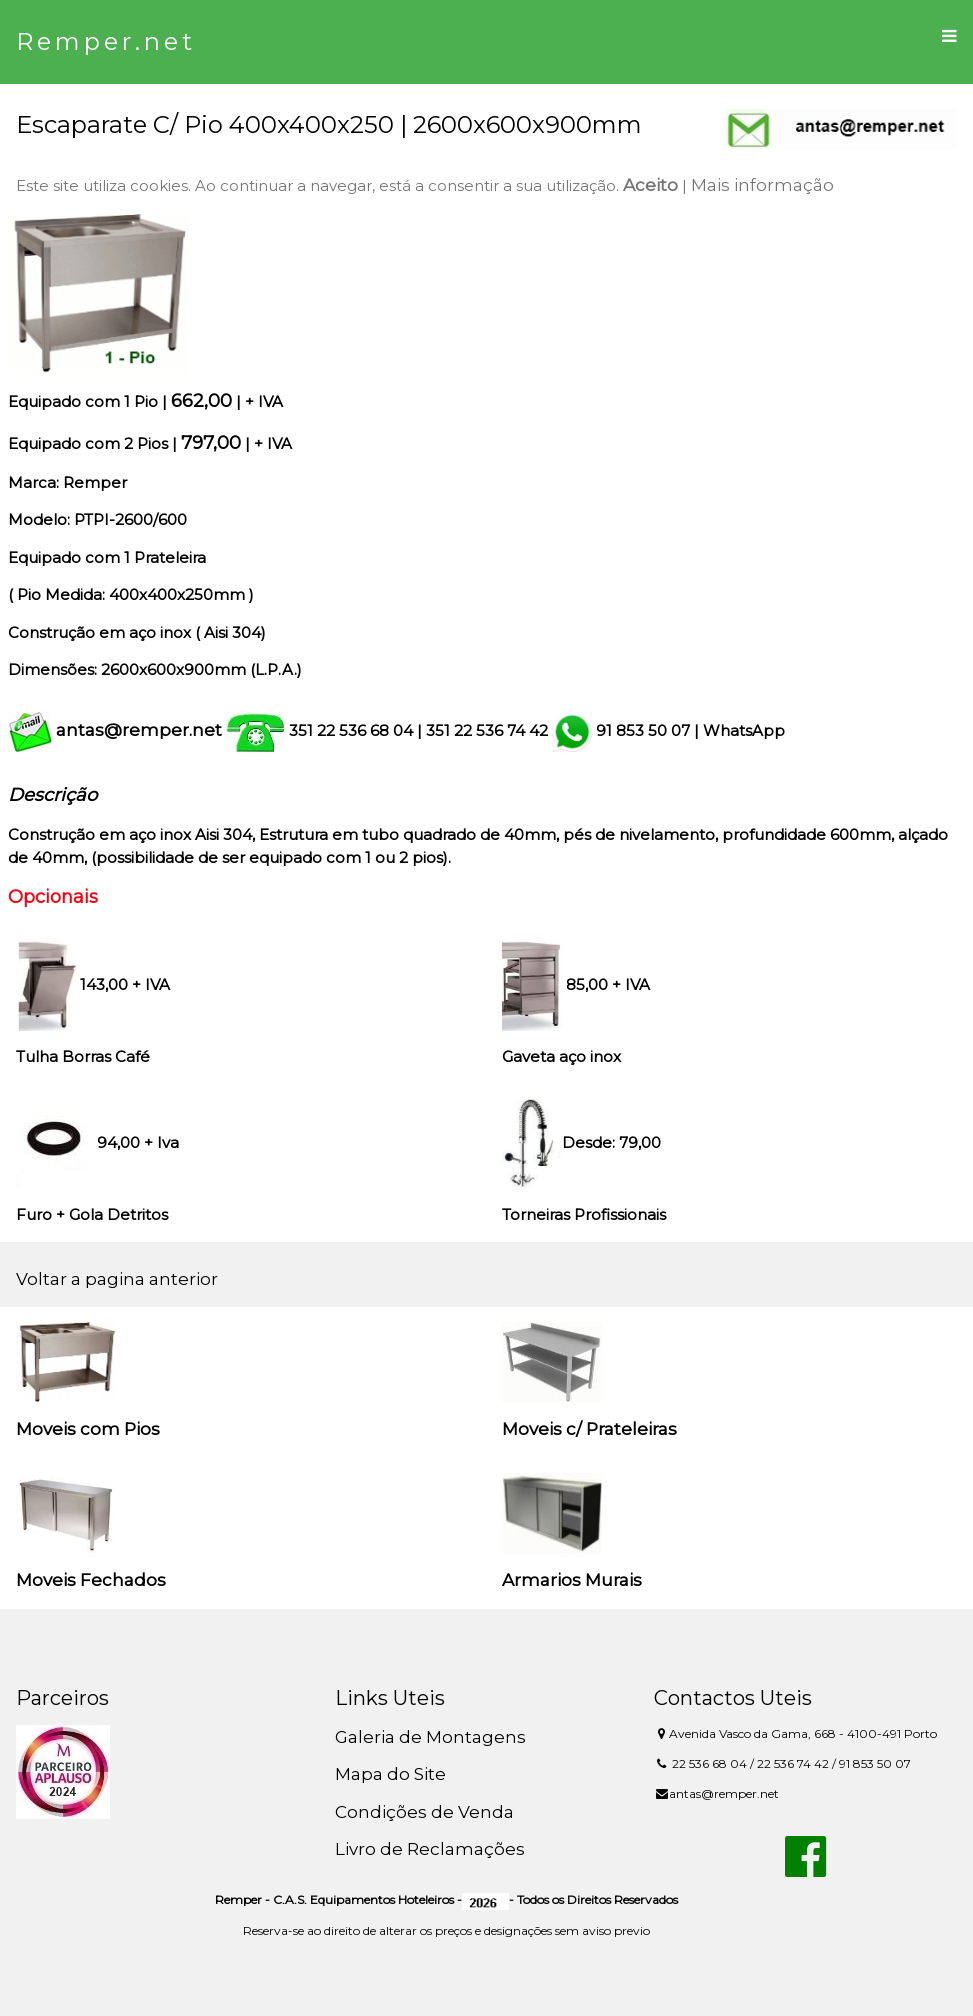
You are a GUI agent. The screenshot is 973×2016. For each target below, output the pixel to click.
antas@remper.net (139, 730)
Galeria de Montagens (430, 1737)
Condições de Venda (424, 1812)
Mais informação (762, 185)
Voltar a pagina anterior (117, 1279)
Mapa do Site (390, 1774)
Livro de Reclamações (430, 1849)
